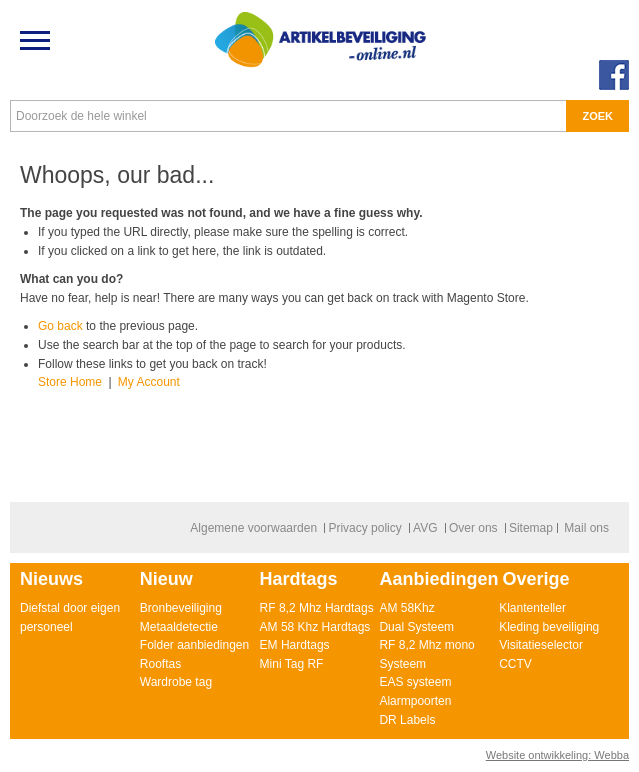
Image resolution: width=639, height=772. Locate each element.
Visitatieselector (541, 645)
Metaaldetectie (179, 627)
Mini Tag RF (292, 664)
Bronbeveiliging (181, 608)
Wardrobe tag (176, 682)
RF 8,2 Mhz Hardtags (317, 608)
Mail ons (586, 528)
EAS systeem (415, 682)
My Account (149, 382)
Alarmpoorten (415, 701)
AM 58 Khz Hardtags (315, 627)
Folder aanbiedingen (194, 645)
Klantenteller (532, 608)
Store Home (70, 382)
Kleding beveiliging (549, 627)
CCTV (515, 664)
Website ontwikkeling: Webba (557, 755)
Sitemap (531, 528)
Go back (60, 326)
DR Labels (407, 720)
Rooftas (160, 664)
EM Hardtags (295, 645)
